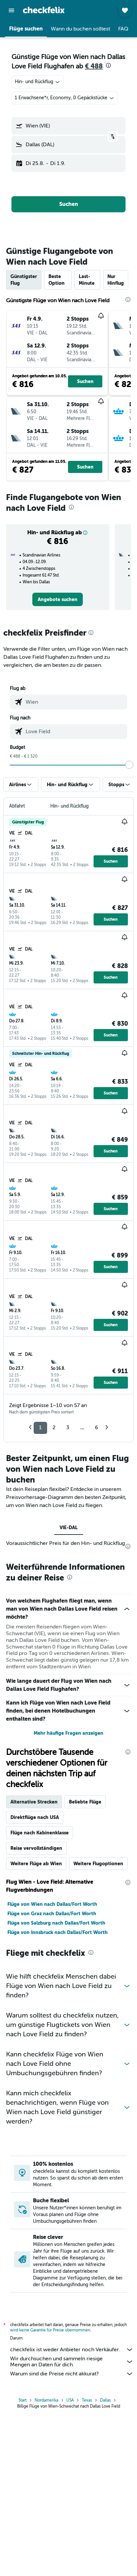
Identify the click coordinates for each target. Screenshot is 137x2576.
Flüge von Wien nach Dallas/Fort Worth (52, 2065)
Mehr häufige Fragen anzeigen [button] (68, 1893)
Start (23, 2563)
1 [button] (40, 1428)
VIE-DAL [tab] (69, 1527)
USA (70, 2563)
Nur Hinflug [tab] (115, 280)
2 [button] (54, 1428)
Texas (87, 2563)
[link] (57, 599)
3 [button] (67, 1428)
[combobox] (37, 82)
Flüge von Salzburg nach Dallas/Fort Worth (56, 2083)
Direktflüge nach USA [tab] (34, 1978)
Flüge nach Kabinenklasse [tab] (39, 1993)
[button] (11, 10)
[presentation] (108, 65)
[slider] (129, 765)
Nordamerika (46, 2563)
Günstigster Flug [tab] (23, 280)
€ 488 (94, 66)
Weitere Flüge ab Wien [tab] (36, 2024)
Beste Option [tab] (56, 280)
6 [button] (96, 1428)
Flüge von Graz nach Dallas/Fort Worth (51, 2074)
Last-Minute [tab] (87, 280)
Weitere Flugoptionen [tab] (98, 2024)
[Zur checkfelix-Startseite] (44, 10)
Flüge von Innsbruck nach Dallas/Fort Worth (57, 2093)
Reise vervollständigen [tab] (36, 2008)
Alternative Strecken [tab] (34, 1962)
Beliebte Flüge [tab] (85, 1962)
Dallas (105, 2563)
